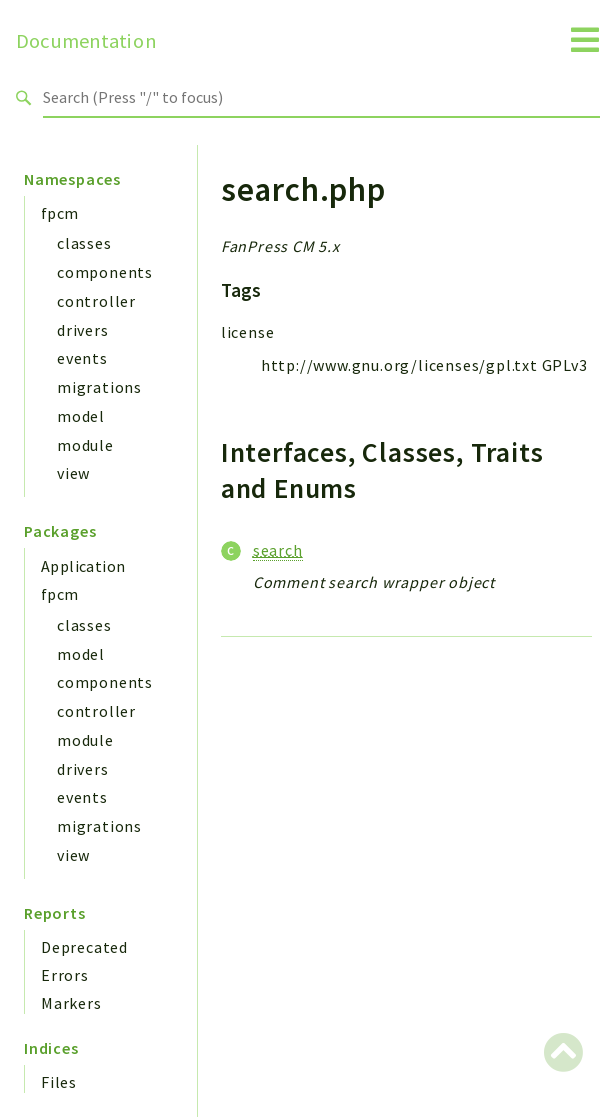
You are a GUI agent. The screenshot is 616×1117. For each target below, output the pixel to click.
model (81, 416)
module (85, 445)
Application (83, 566)
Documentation (86, 41)
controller (96, 301)
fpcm (60, 213)
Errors (65, 975)
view (73, 473)
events (82, 358)
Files (59, 1082)
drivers (83, 330)
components (105, 272)
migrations (99, 387)
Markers (71, 1003)
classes (84, 243)
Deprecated (84, 947)
